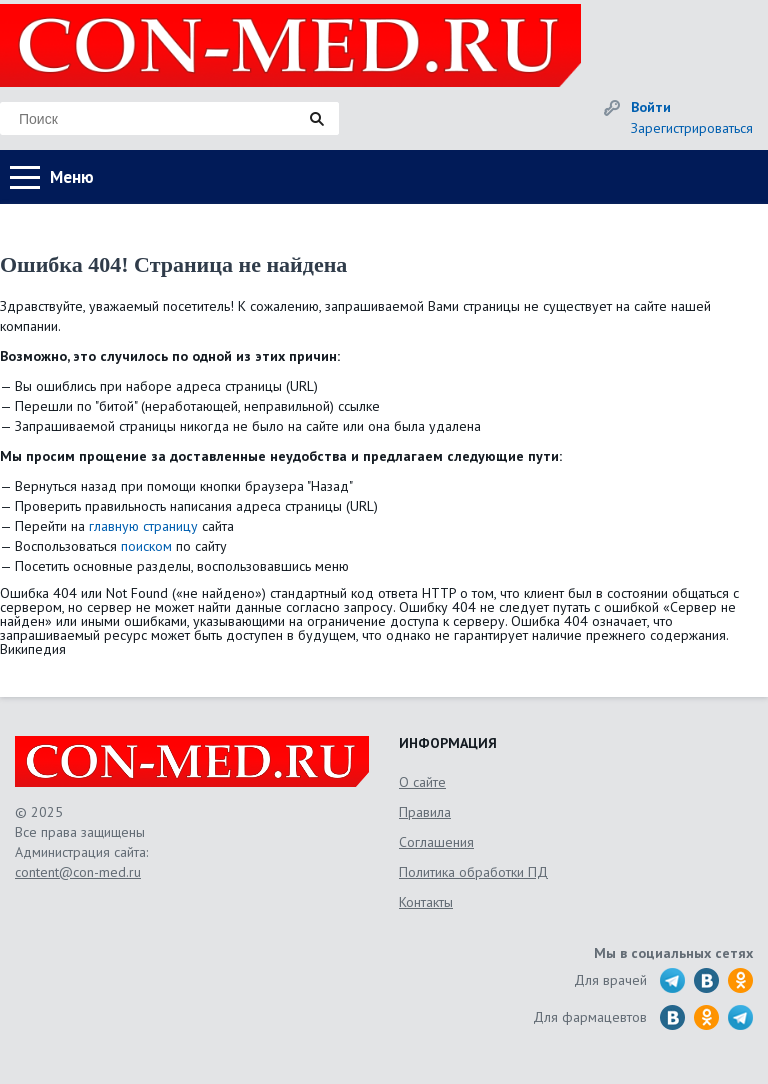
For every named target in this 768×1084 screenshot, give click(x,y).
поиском (146, 546)
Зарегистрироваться (692, 128)
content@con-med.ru (78, 872)
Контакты (426, 902)
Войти (651, 107)
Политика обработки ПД (473, 872)
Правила (425, 812)
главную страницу (143, 526)
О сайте (422, 782)
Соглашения (436, 842)
